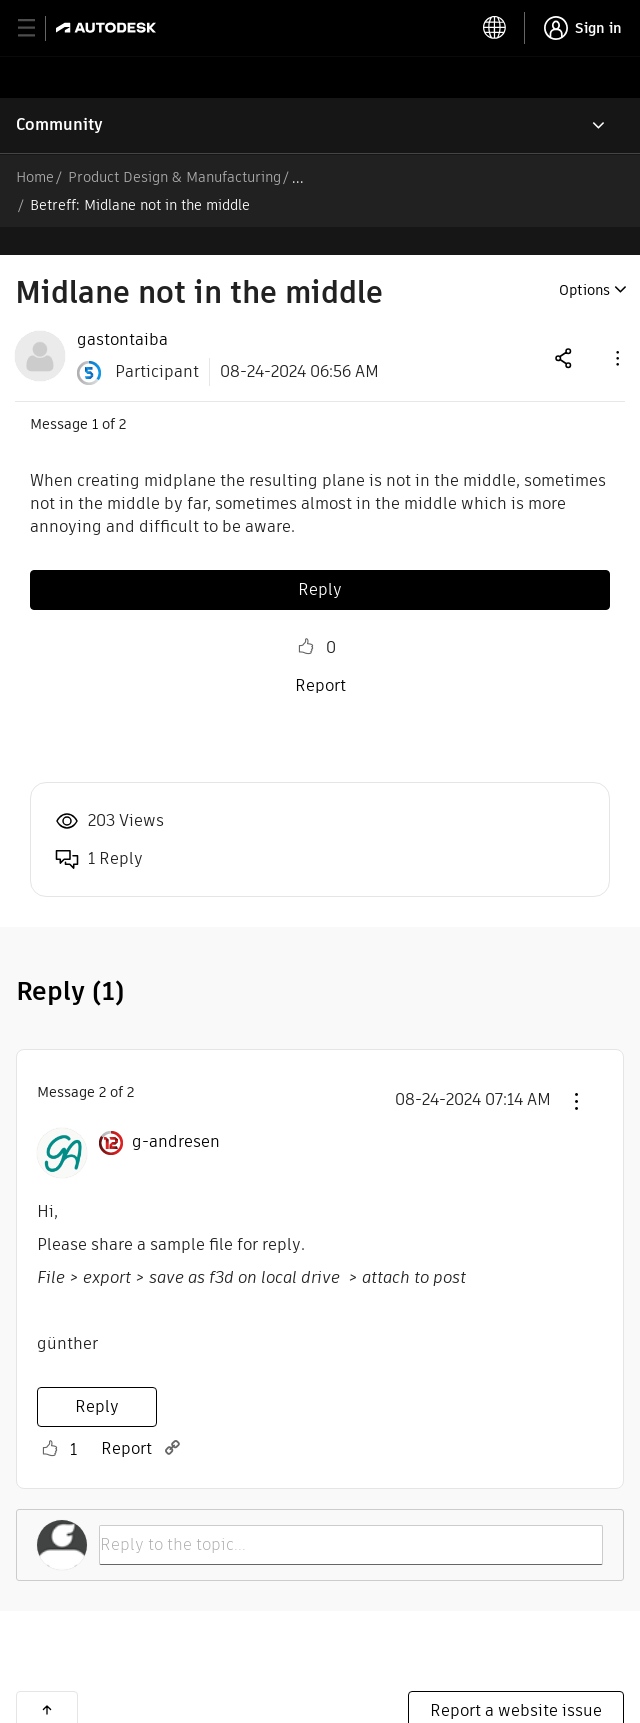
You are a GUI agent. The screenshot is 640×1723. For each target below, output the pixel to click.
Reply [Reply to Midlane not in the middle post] (320, 561)
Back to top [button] (47, 1682)
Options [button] (584, 262)
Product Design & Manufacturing (174, 177)
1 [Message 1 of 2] (95, 396)
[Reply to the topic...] (351, 1517)
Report (320, 657)
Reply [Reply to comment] (97, 1378)
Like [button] (306, 619)
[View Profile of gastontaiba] (122, 312)
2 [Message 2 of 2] (102, 1064)
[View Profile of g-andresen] (176, 1114)
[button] (616, 329)
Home (35, 177)
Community (59, 124)
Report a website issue (516, 1682)
